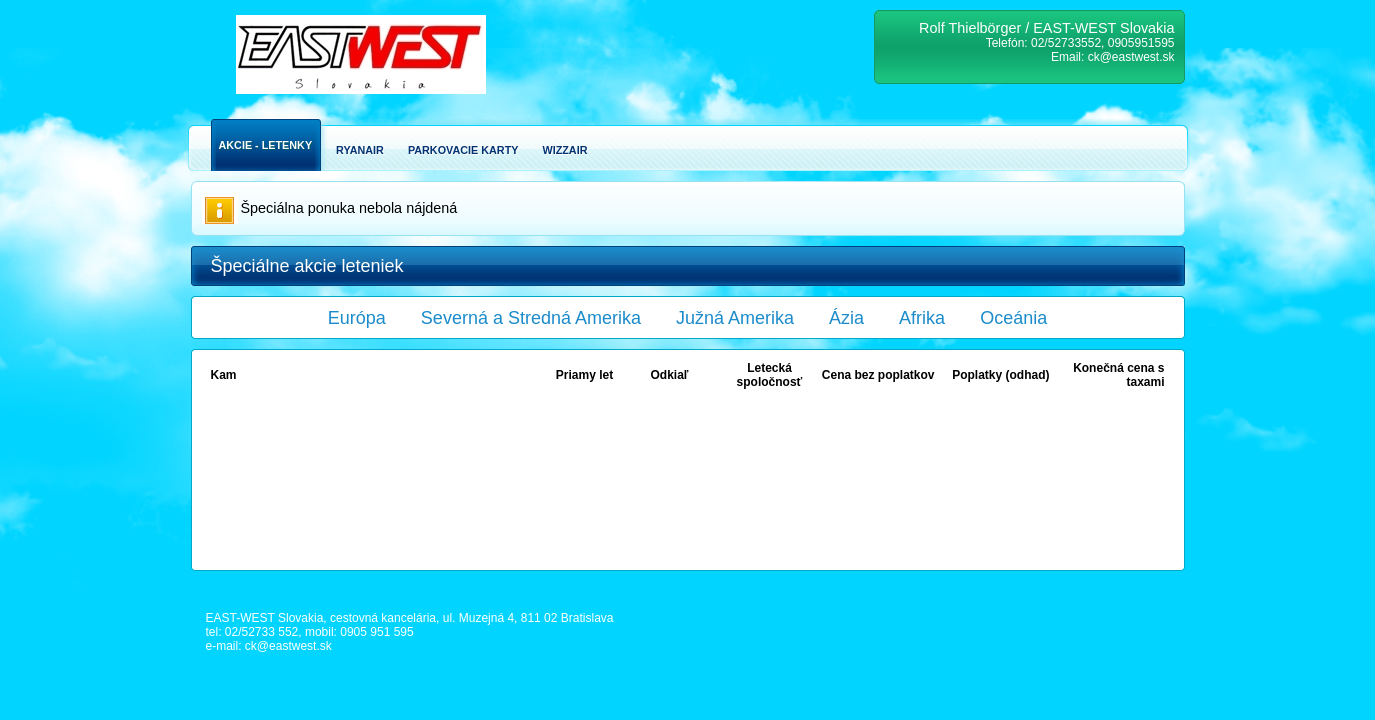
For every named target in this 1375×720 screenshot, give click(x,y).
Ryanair (360, 150)
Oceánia (1013, 318)
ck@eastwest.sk (288, 646)
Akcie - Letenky (266, 145)
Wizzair (564, 150)
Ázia (846, 318)
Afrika (922, 318)
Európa (357, 318)
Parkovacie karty (463, 150)
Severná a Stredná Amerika (531, 318)
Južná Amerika (735, 318)
